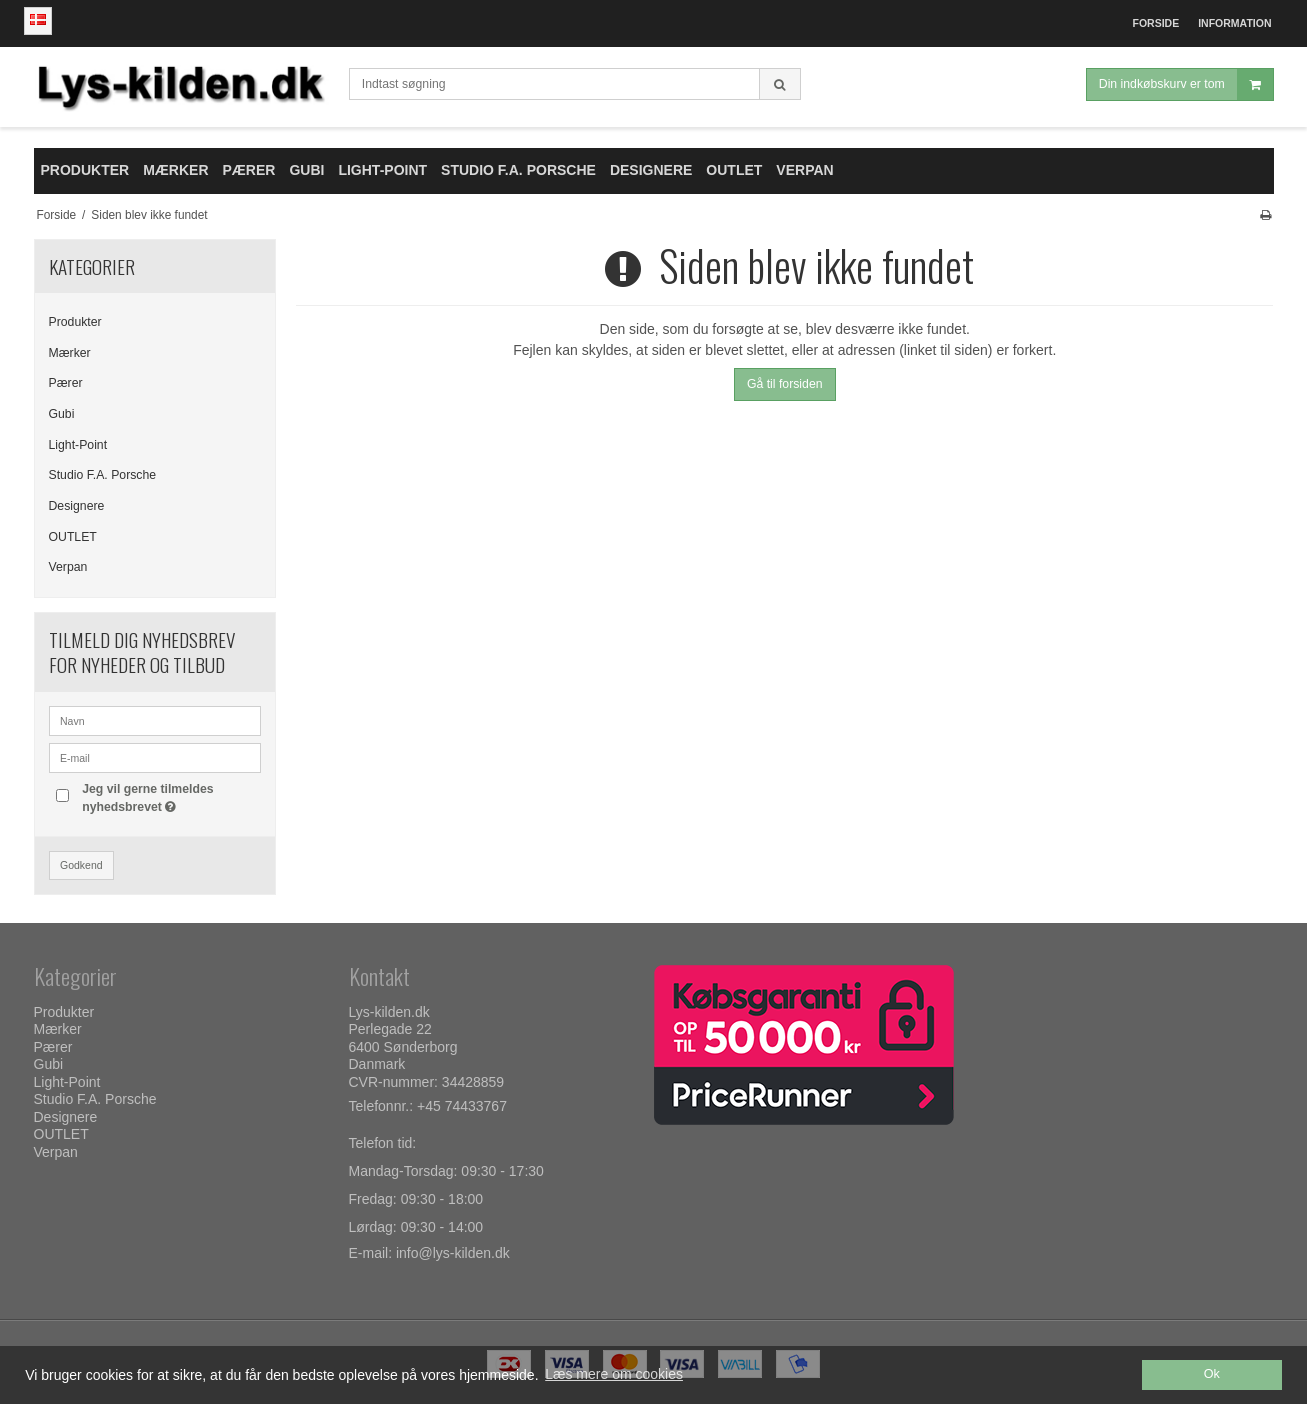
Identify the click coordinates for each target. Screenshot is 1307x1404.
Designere (77, 506)
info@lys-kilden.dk (453, 1253)
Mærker (70, 353)
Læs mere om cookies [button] (614, 1374)
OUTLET (73, 537)
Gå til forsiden (785, 384)
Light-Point (78, 445)
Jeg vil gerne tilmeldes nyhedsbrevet (146, 797)
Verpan (68, 567)
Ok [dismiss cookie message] (1212, 1374)
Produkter (75, 322)
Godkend (81, 865)
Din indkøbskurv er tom (1186, 84)
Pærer (66, 383)
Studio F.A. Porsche (103, 475)
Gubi (62, 414)
